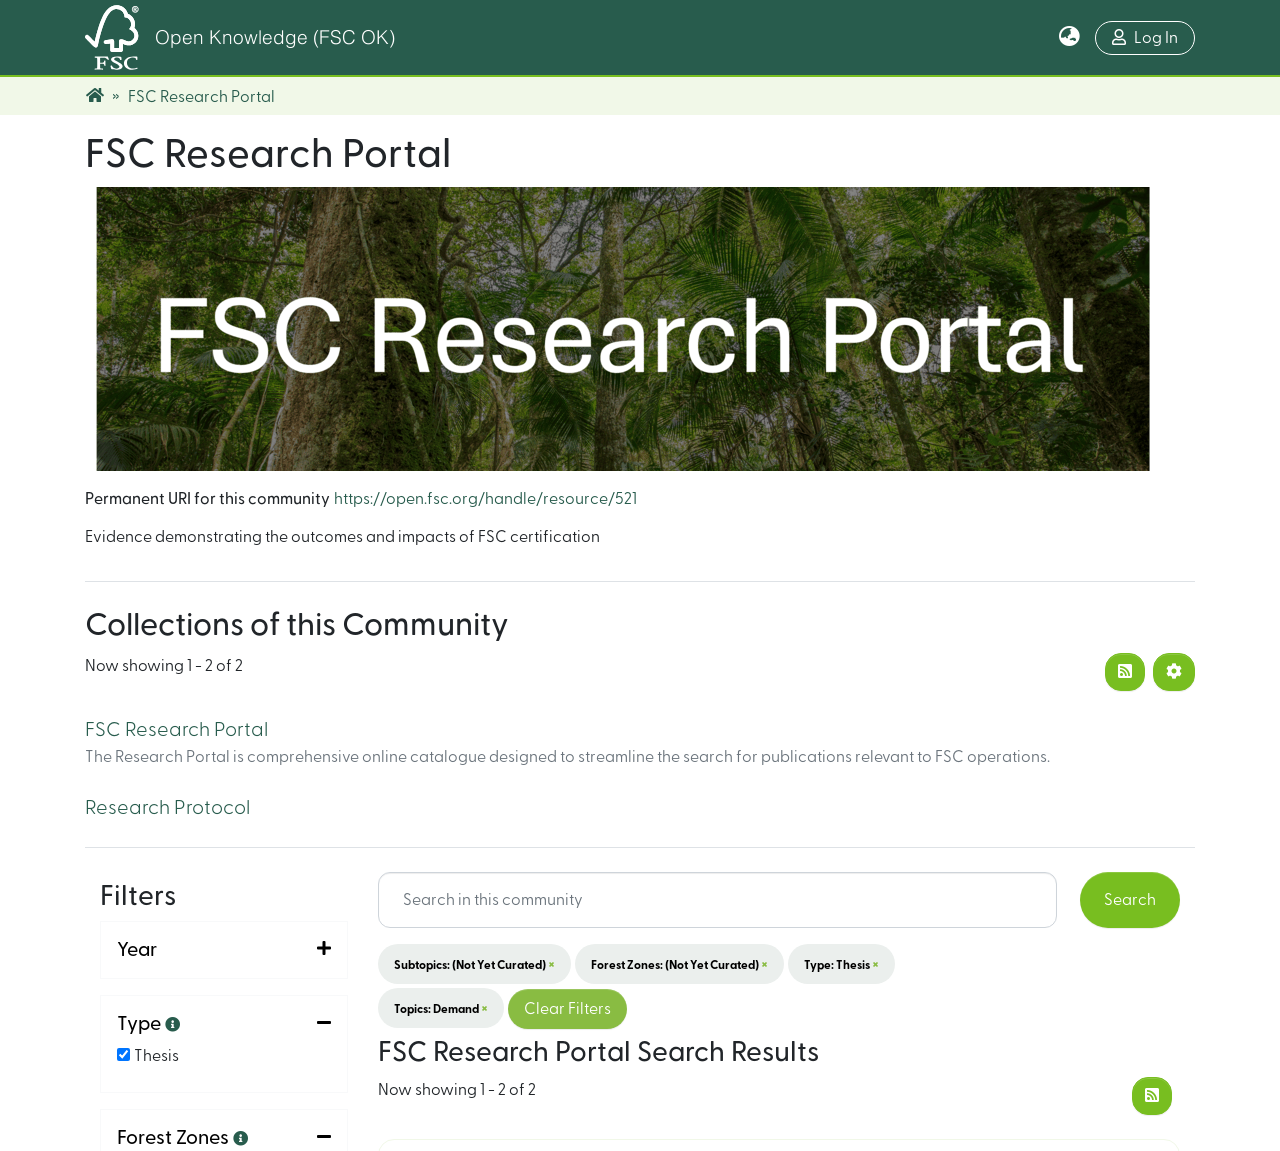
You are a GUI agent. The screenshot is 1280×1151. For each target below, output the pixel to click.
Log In (1145, 37)
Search (1130, 900)
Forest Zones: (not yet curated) (679, 964)
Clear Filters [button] (567, 1009)
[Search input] (718, 900)
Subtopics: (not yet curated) (474, 964)
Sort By (148, 1048)
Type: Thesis (841, 964)
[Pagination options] (1174, 672)
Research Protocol (167, 808)
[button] (1069, 38)
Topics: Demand (441, 1008)
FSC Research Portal (176, 730)
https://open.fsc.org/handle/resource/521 (485, 499)
